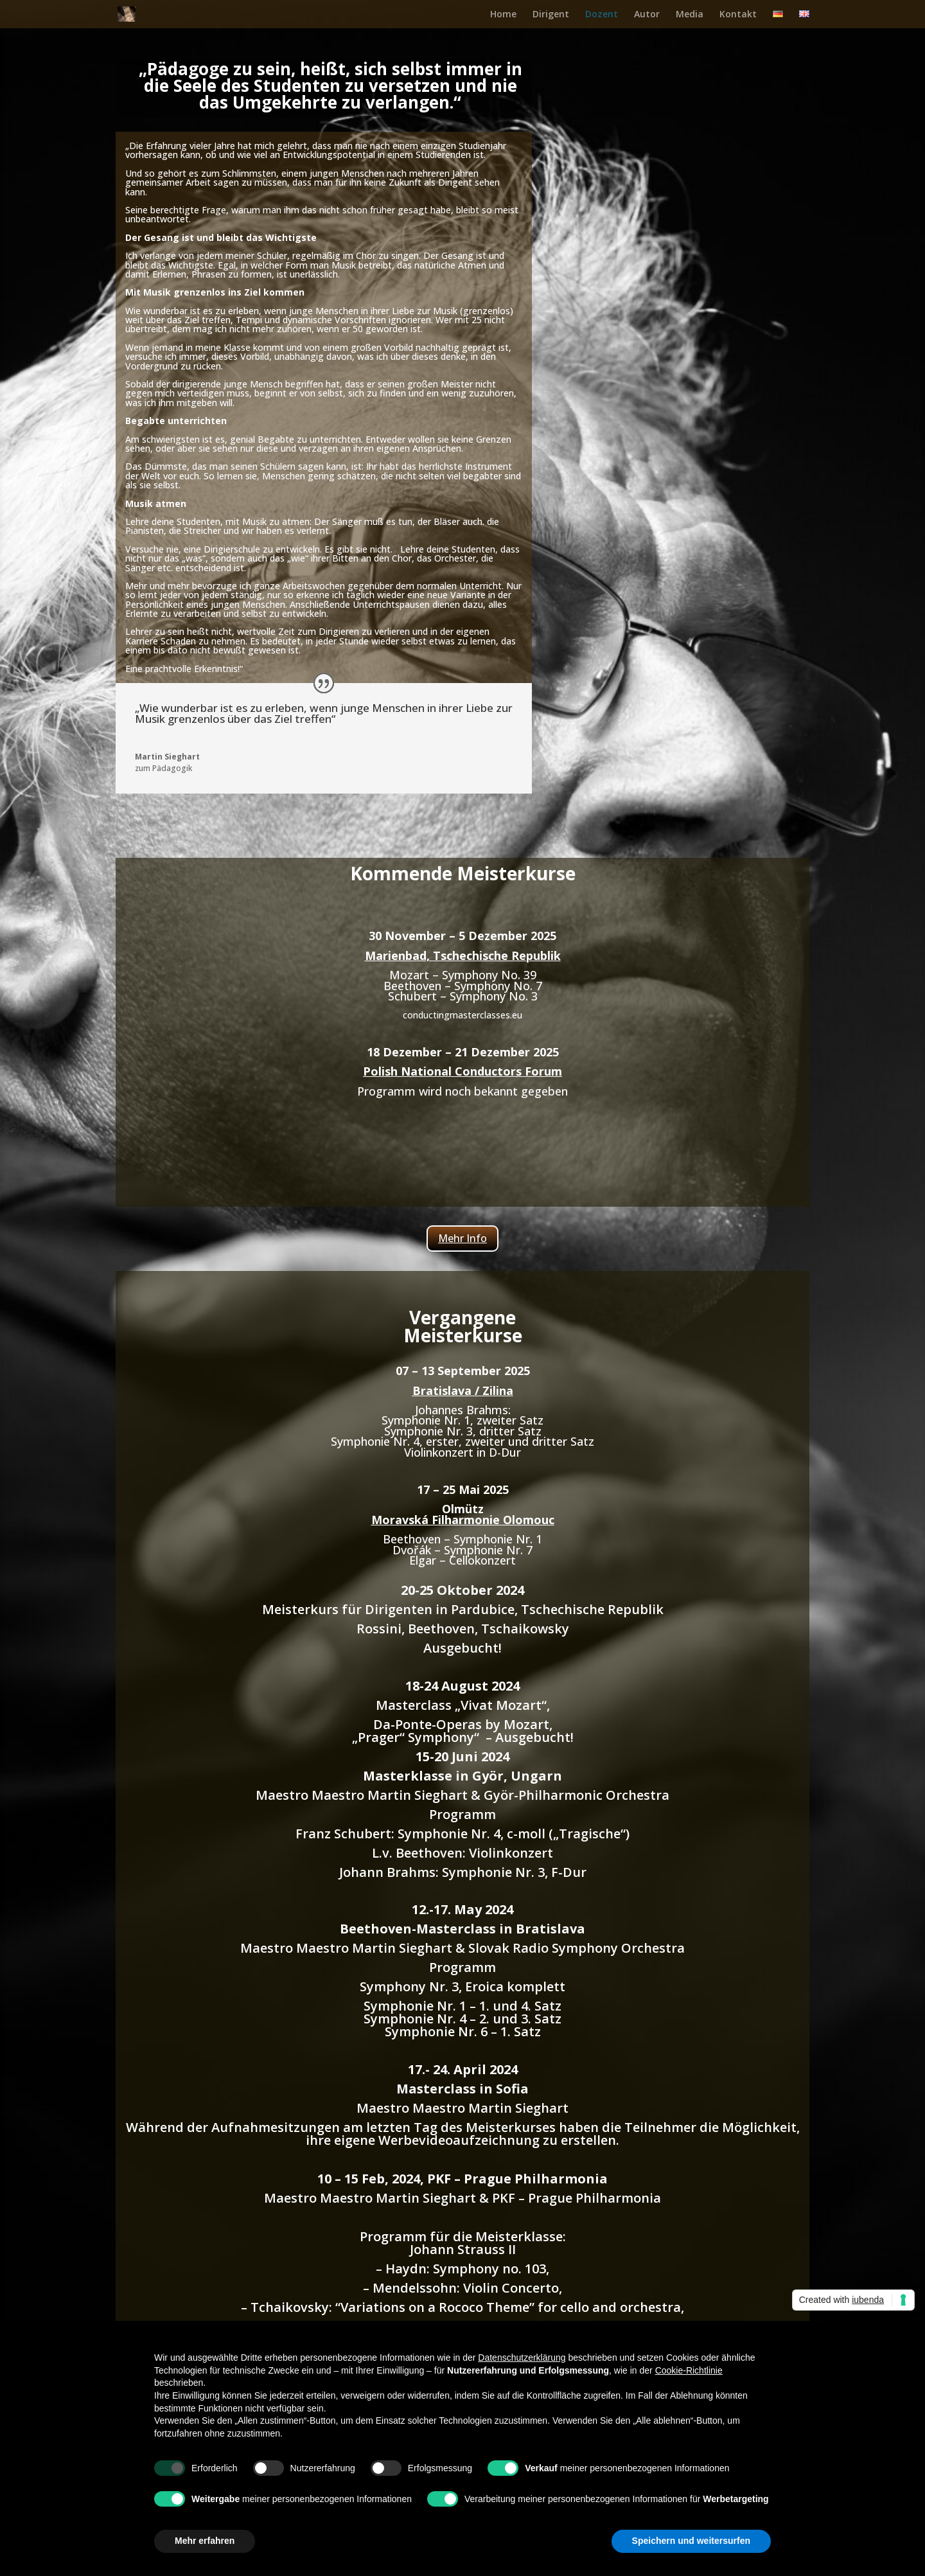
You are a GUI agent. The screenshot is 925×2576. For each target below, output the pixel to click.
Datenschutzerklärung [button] (521, 2357)
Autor (647, 15)
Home (503, 15)
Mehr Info (462, 1238)
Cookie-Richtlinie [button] (689, 2370)
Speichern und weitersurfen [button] (691, 2541)
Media (689, 15)
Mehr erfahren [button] (204, 2541)
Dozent (601, 15)
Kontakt (738, 15)
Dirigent (551, 15)
